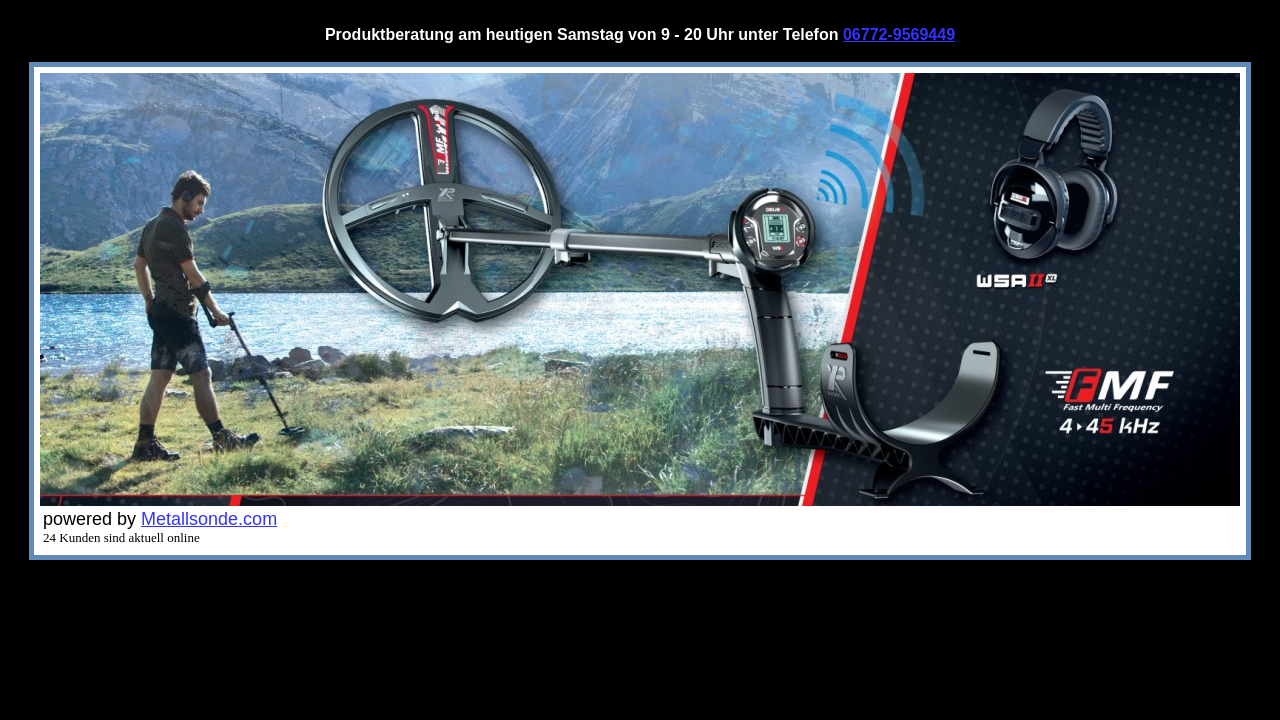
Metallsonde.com (209, 519)
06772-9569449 (899, 34)
